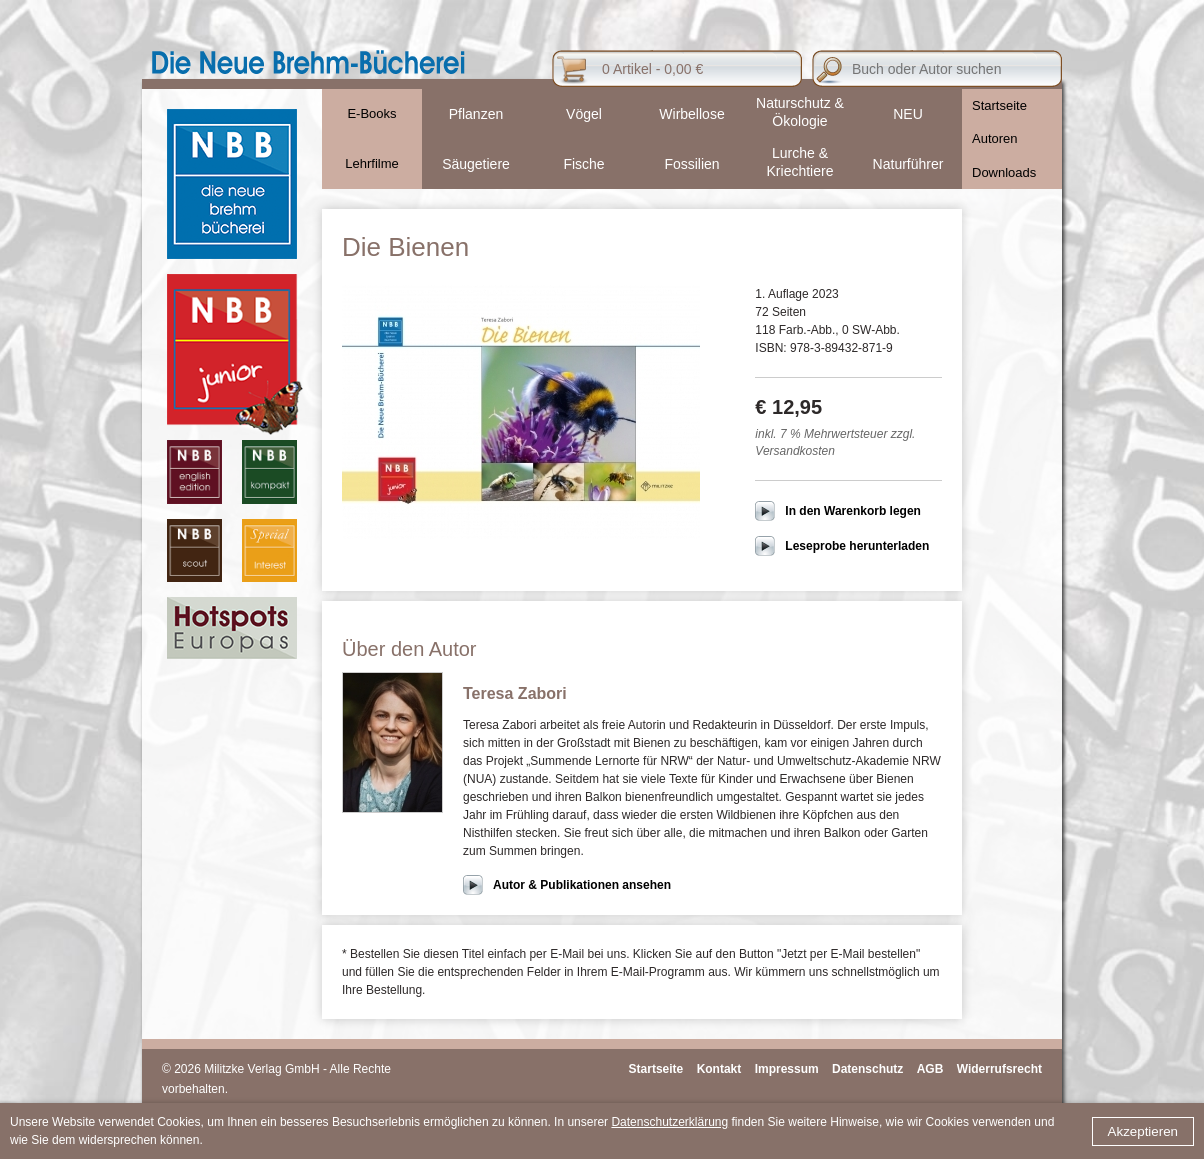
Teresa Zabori (515, 693)
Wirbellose (691, 114)
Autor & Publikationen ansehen (582, 885)
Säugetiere (476, 164)
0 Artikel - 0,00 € (652, 69)
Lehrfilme (371, 163)
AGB (930, 1069)
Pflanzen (476, 114)
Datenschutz (867, 1069)
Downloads (1004, 172)
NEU (908, 114)
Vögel (584, 114)
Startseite (999, 105)
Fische (583, 164)
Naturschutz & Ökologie (800, 112)
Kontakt (719, 1069)
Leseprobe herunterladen (857, 546)
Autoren (995, 138)
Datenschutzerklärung (669, 1122)
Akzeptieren (1143, 1131)
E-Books (371, 113)
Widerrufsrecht (999, 1069)
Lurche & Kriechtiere (800, 162)
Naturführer (908, 164)
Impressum (787, 1069)
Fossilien (691, 164)
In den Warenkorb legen (853, 511)
